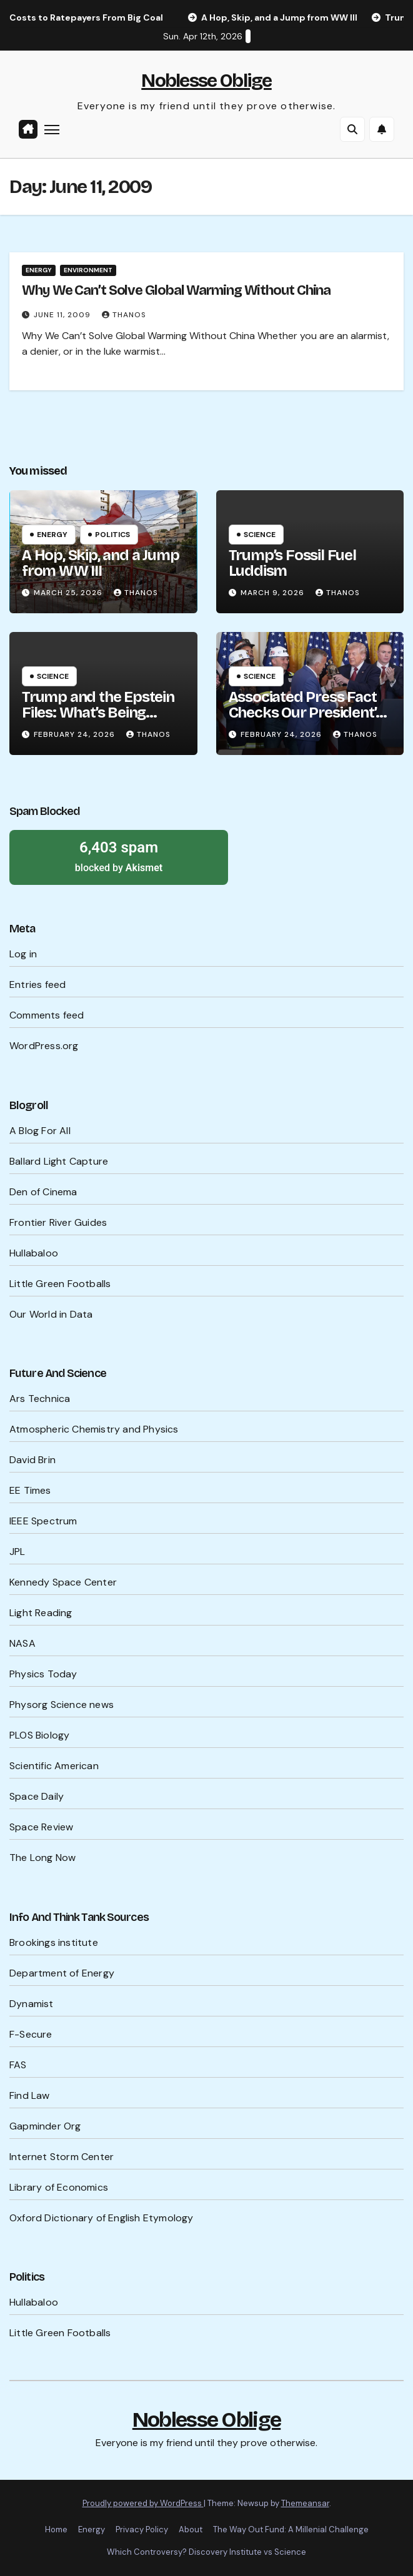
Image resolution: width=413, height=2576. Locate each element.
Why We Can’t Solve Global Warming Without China (176, 290)
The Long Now (42, 1857)
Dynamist (31, 2003)
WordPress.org (44, 1045)
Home (56, 2529)
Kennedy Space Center (63, 1582)
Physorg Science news (61, 1704)
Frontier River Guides (58, 1222)
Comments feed (46, 1015)
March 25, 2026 (69, 593)
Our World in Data (50, 1314)
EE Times (30, 1490)
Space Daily (36, 1796)
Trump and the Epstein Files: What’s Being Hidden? (98, 712)
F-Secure (30, 2034)
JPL (17, 1551)
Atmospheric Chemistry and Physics (94, 1429)
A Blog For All (40, 1130)
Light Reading (40, 1612)
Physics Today (43, 1673)
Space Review (41, 1826)
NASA (22, 1643)
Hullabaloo (33, 1253)
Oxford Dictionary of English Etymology (101, 2217)
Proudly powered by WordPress (143, 2503)
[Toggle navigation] (51, 129)
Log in (23, 953)
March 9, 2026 (274, 593)
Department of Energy (61, 1973)
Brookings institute (53, 1942)
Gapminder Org (45, 2126)
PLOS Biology (39, 1735)
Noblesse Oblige (206, 80)
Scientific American (54, 1765)
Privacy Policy (142, 2529)
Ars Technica (39, 1398)
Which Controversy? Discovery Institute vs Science (206, 2552)
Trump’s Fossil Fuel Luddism (292, 563)
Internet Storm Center (61, 2156)
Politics (112, 535)
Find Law (29, 2095)
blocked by (119, 855)
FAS (18, 2064)
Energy (39, 270)
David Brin (32, 1459)
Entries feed (37, 984)
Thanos (124, 315)
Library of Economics (58, 2187)
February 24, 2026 (75, 734)
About (190, 2529)
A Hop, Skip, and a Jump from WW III (100, 563)
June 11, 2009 (63, 315)
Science (260, 535)
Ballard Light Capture (58, 1161)
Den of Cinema (43, 1191)
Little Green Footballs (60, 1283)
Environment (88, 270)
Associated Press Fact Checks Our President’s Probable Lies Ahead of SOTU (306, 720)
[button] (352, 129)
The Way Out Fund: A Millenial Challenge (291, 2529)
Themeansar (305, 2503)
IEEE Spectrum (43, 1520)
